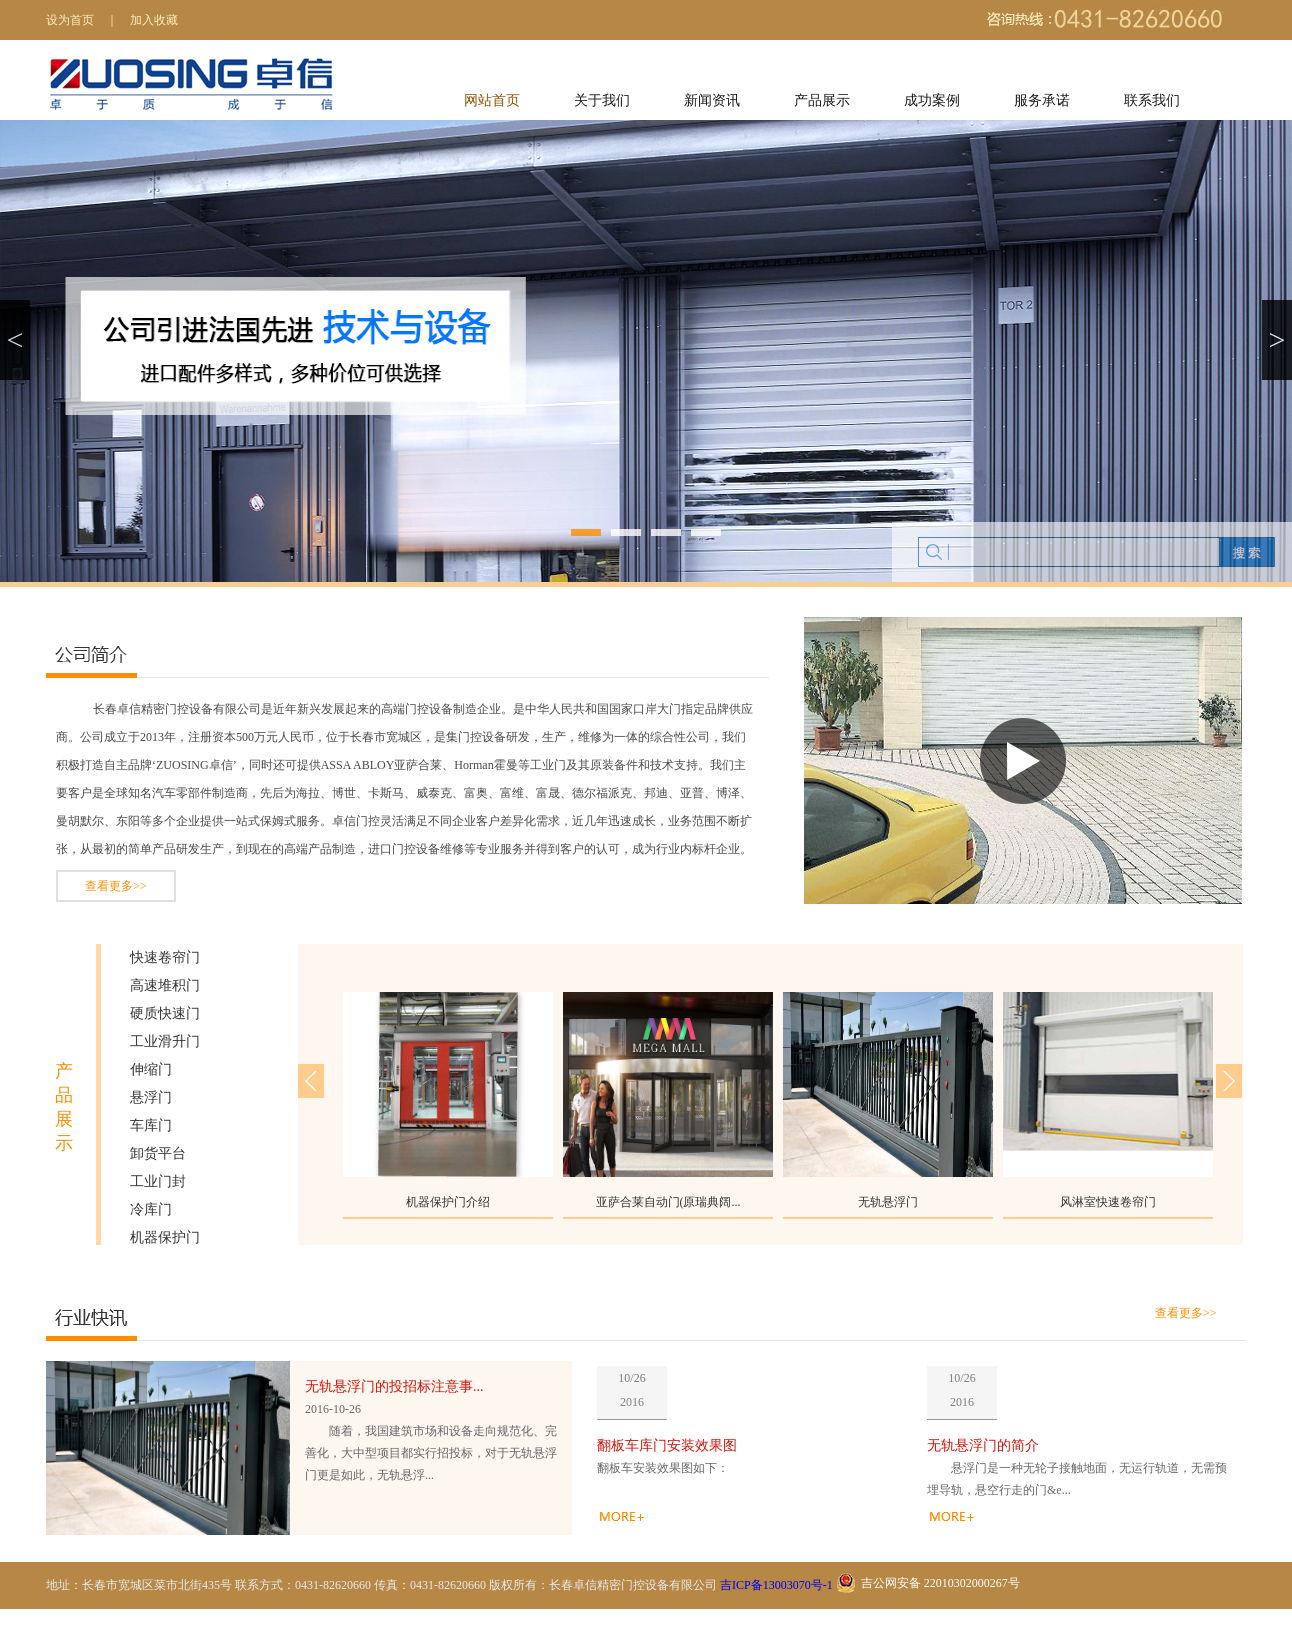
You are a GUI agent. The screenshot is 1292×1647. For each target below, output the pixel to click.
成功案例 (932, 100)
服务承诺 (1042, 100)
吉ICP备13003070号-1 (776, 1585)
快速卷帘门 (165, 957)
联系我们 (1152, 100)
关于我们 (602, 100)
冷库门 (151, 1209)
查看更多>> (116, 886)
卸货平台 (158, 1153)
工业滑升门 (165, 1041)
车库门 (151, 1125)
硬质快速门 (165, 1013)
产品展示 (822, 100)
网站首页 (492, 100)
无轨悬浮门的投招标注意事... (394, 1386)
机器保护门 (165, 1237)
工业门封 (158, 1181)
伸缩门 (151, 1069)
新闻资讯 (712, 100)
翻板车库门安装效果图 (667, 1445)
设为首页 (70, 20)
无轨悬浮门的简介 (983, 1445)
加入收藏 (154, 20)
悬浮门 (151, 1097)
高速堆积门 (165, 985)
